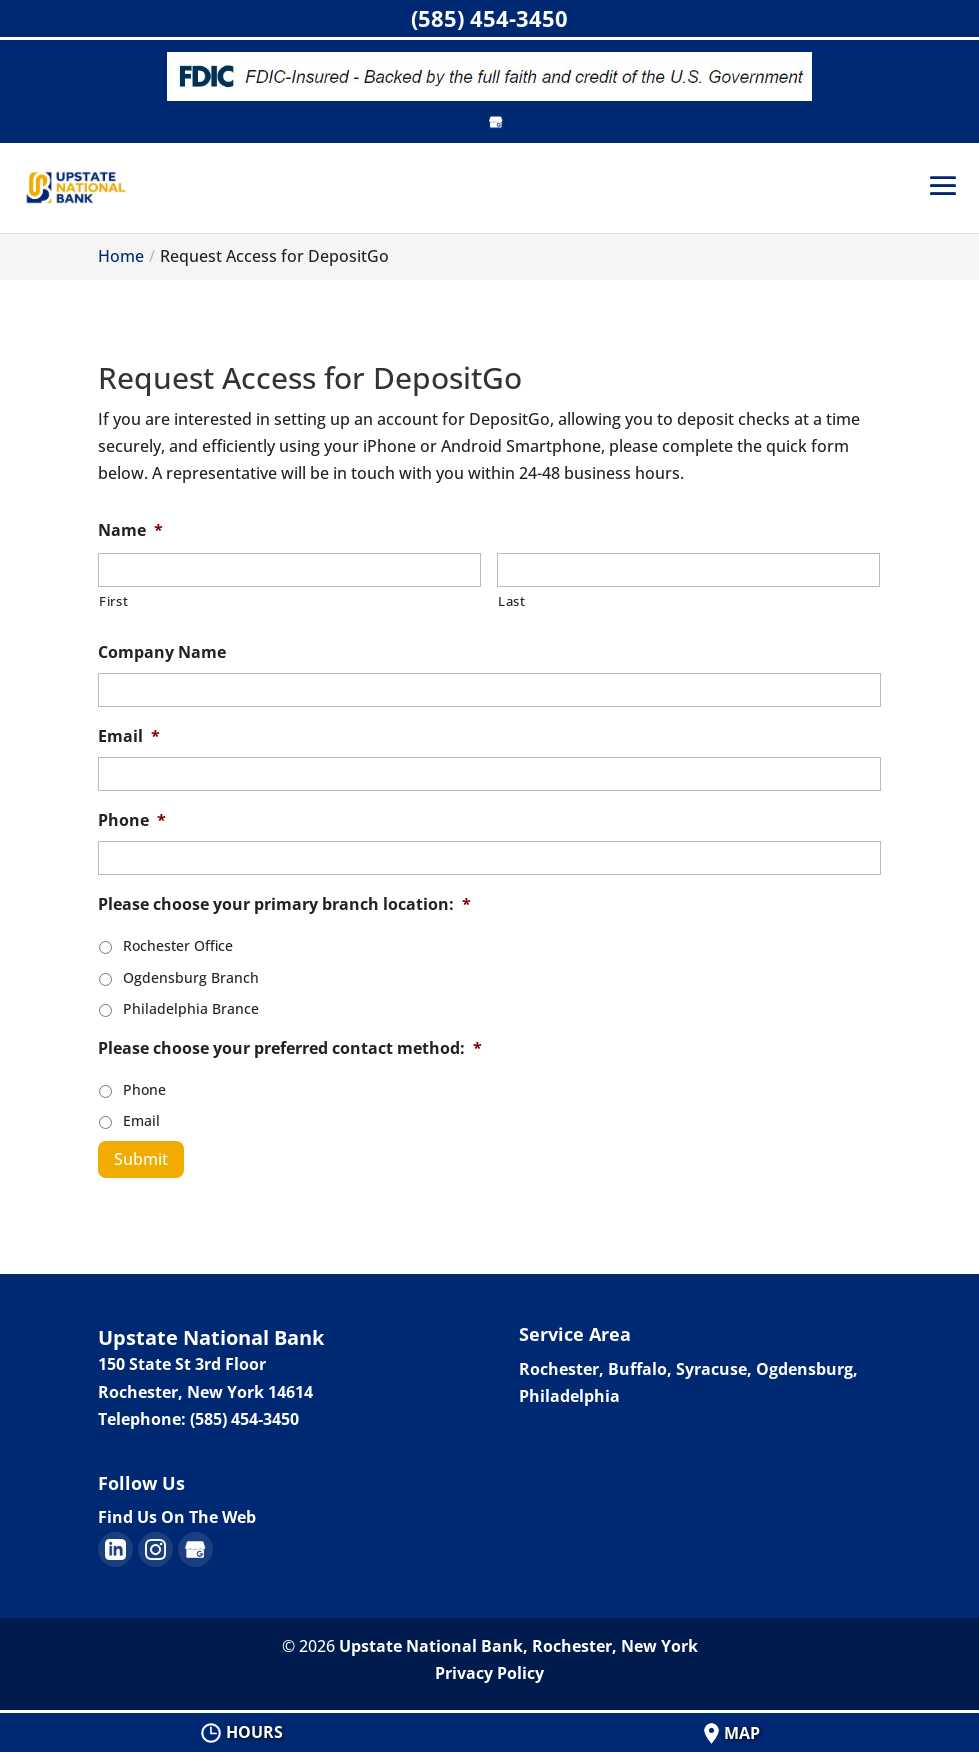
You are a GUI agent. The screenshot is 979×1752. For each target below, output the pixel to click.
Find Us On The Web (177, 1517)
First (113, 601)
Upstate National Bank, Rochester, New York (518, 1646)
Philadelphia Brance (191, 1008)
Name (130, 530)
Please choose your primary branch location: (284, 904)
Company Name (162, 652)
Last (512, 601)
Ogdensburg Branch (191, 977)
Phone (132, 820)
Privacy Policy (489, 1673)
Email (129, 736)
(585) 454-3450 (489, 18)
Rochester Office (178, 945)
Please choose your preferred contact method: (290, 1048)
